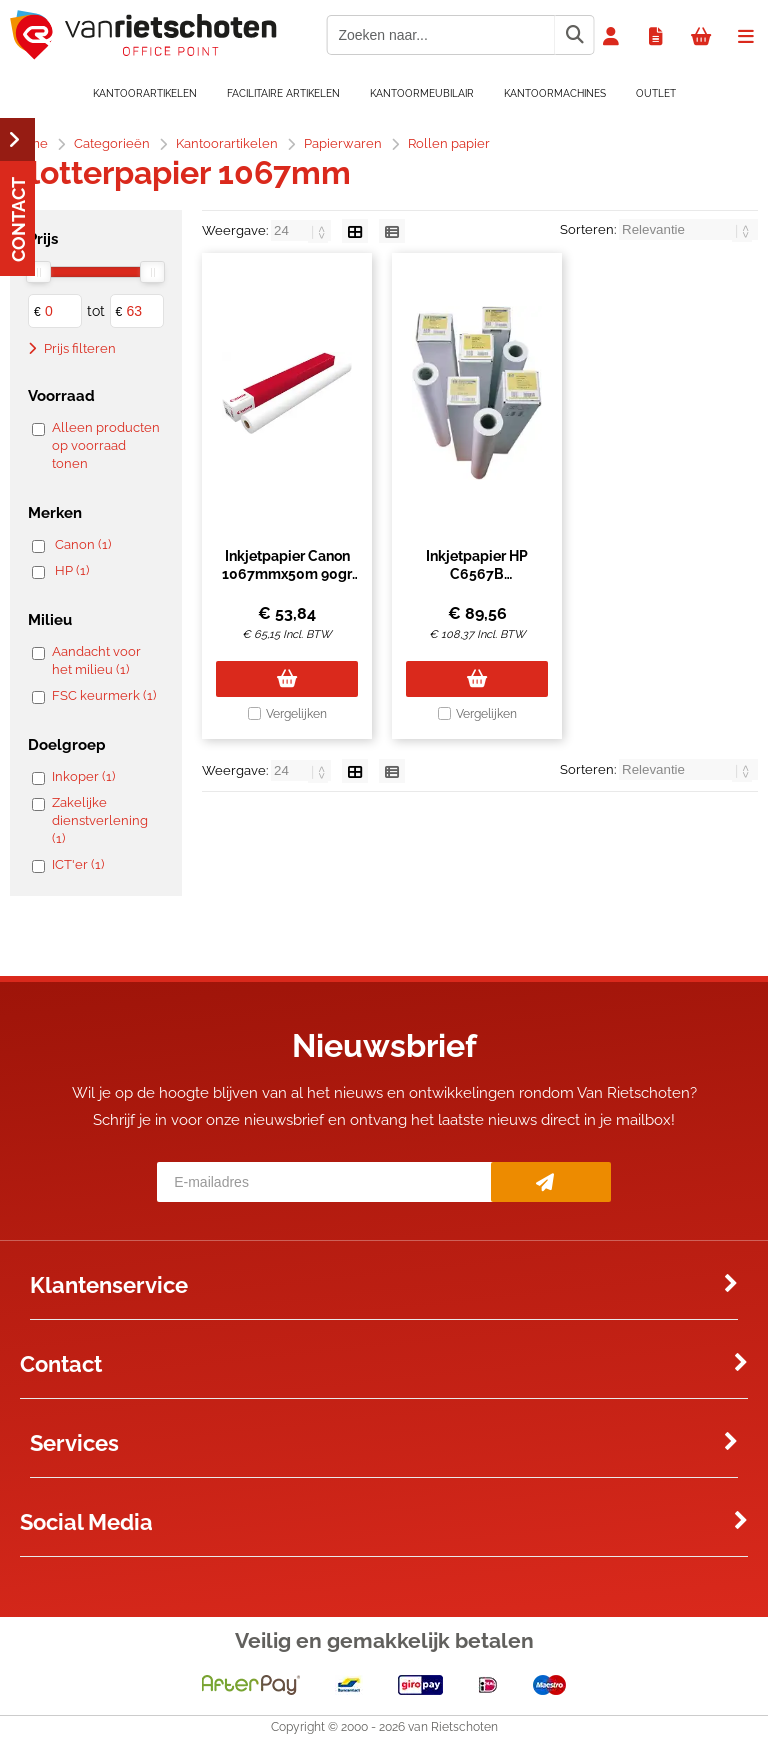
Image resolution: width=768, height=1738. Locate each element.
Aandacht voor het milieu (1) (96, 660)
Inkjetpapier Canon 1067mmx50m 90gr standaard (287, 574)
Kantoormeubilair (422, 93)
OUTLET (656, 93)
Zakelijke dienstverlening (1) (100, 820)
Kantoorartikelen (145, 93)
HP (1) (72, 570)
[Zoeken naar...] (574, 35)
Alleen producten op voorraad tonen (106, 445)
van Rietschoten (453, 1727)
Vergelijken (296, 714)
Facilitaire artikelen (283, 93)
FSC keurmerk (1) (104, 695)
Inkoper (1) (83, 776)
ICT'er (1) (78, 864)
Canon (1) (83, 544)
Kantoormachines (555, 93)
